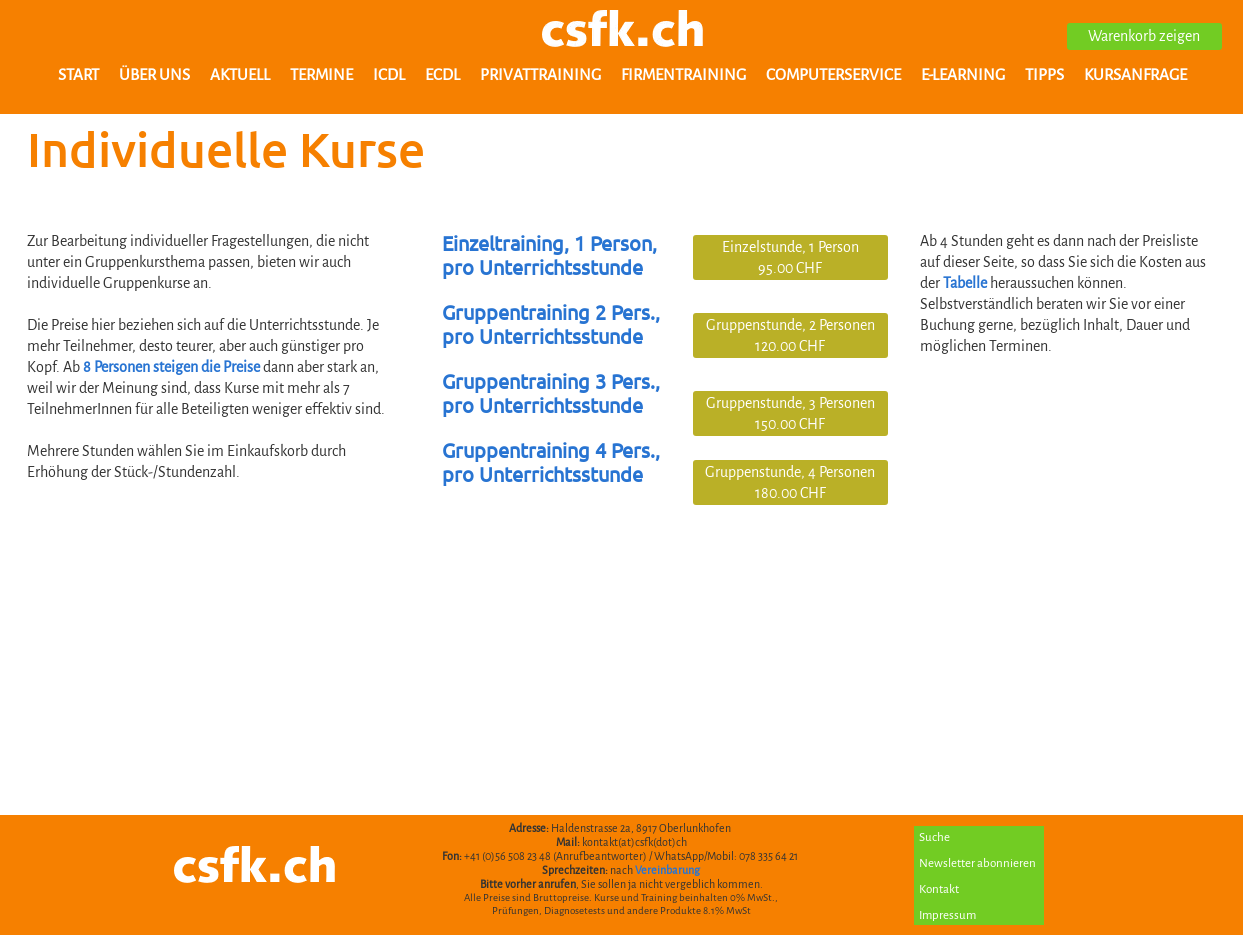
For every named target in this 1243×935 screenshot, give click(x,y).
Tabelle (966, 283)
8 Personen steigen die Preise (171, 367)
